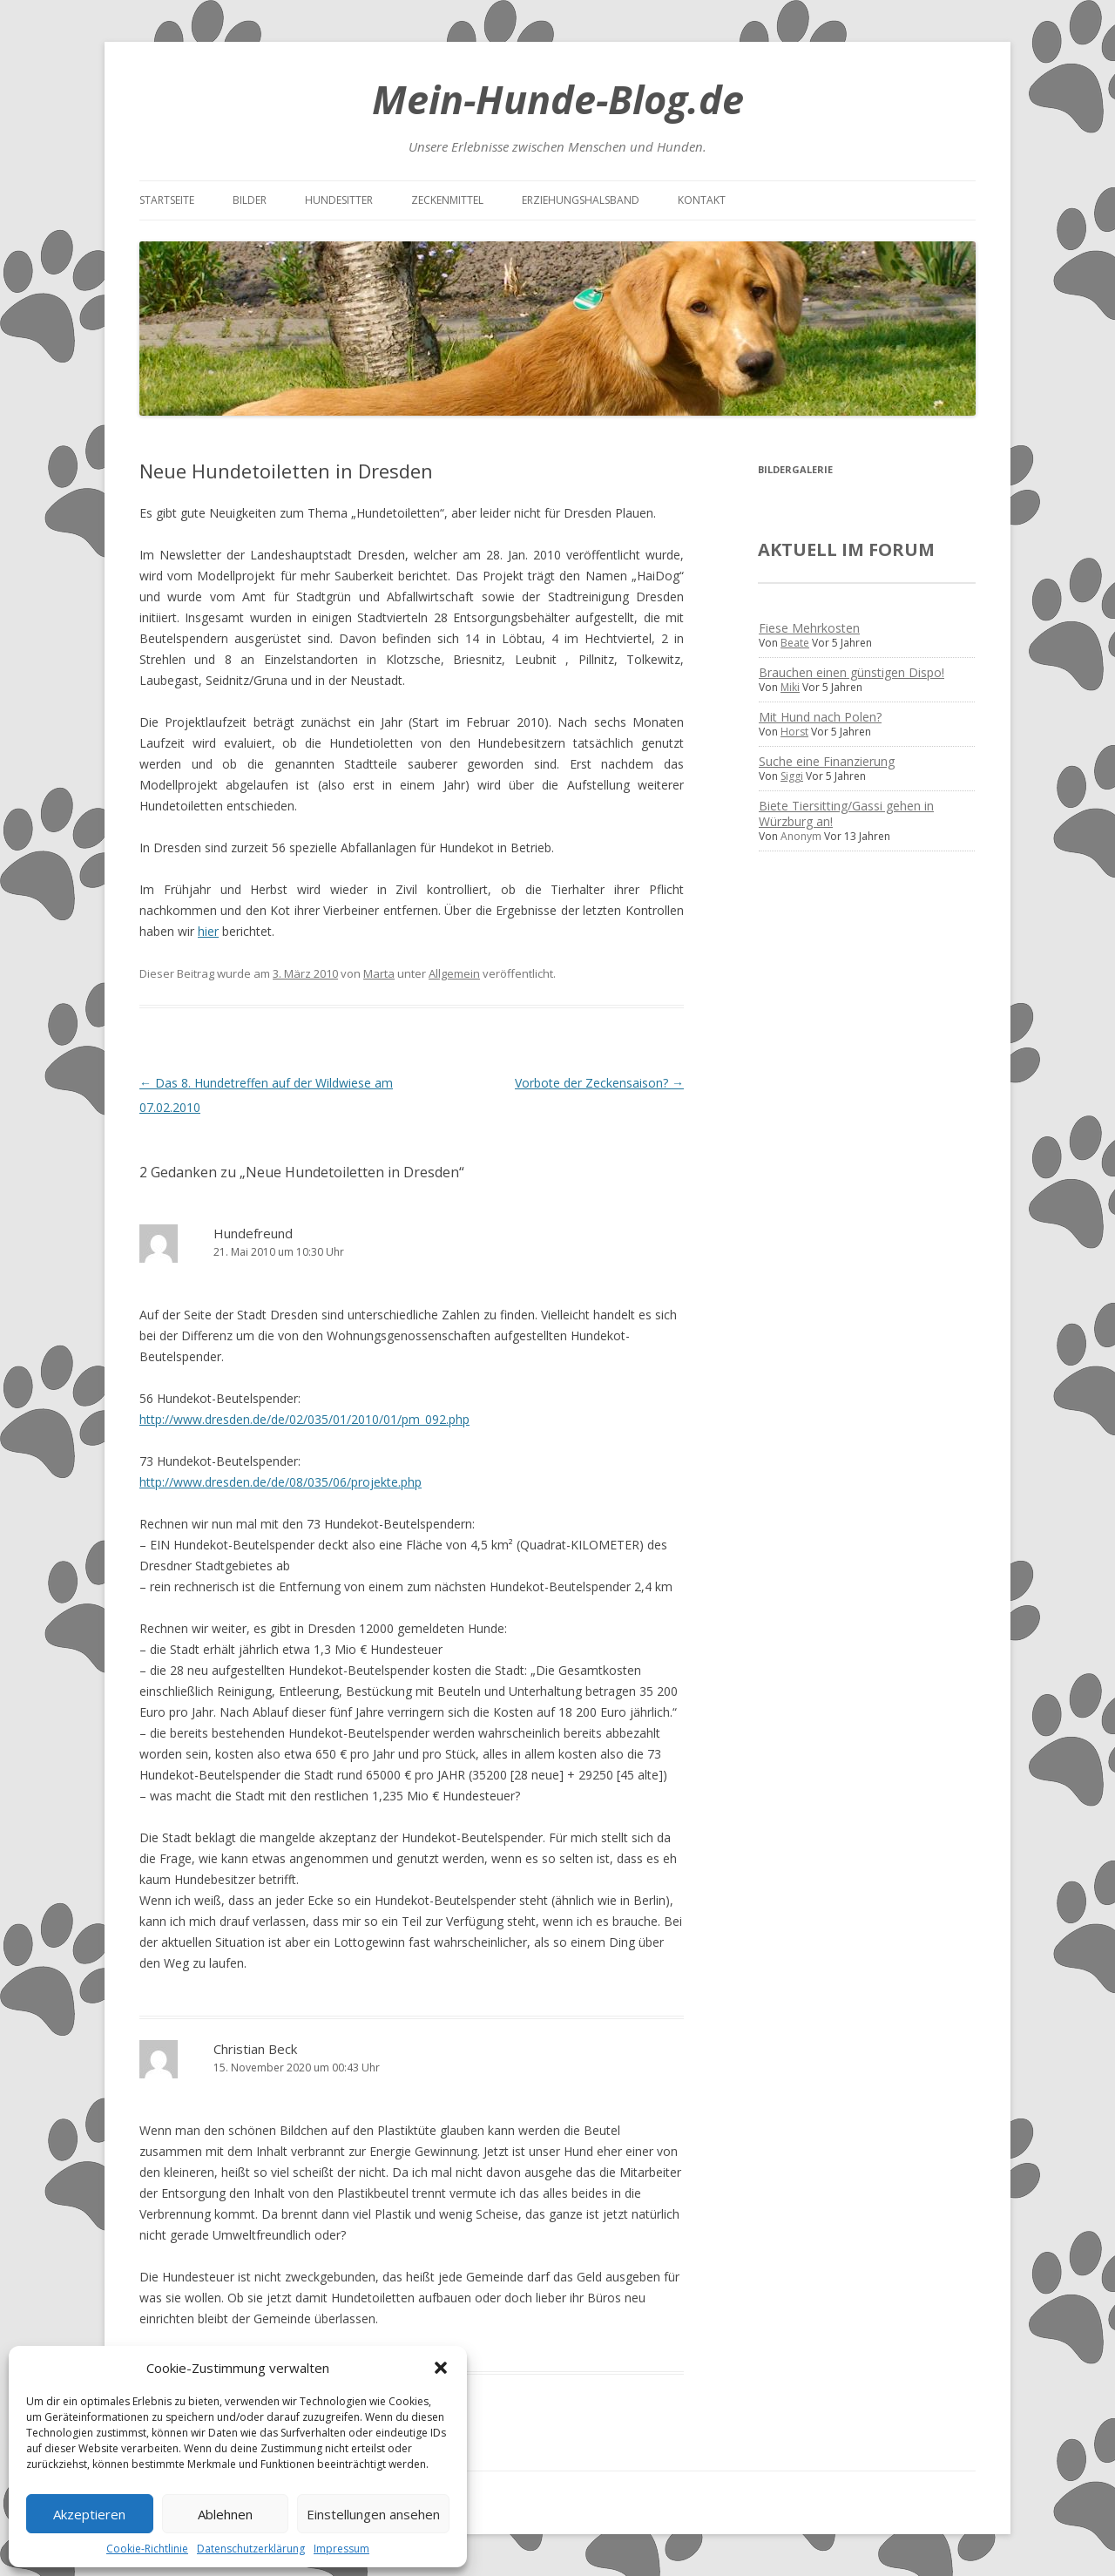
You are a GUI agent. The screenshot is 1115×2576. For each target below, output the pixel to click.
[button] (440, 2367)
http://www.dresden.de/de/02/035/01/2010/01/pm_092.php (304, 1419)
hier (208, 931)
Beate (794, 642)
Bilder (250, 200)
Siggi (791, 776)
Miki (790, 687)
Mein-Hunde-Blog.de (558, 98)
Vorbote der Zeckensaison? (599, 1082)
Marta (379, 973)
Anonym (800, 836)
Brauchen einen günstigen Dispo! (851, 672)
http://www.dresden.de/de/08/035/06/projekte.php (280, 1482)
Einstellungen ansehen (373, 2514)
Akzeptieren (89, 2514)
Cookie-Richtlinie (147, 2548)
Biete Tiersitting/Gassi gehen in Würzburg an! (846, 813)
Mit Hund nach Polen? (820, 716)
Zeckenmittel (447, 200)
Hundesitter (339, 200)
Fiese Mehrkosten (809, 628)
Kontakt (702, 200)
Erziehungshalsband (580, 200)
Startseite (166, 200)
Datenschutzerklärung (251, 2548)
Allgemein (454, 973)
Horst (794, 731)
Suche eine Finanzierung (827, 761)
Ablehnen (225, 2514)
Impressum (341, 2548)
